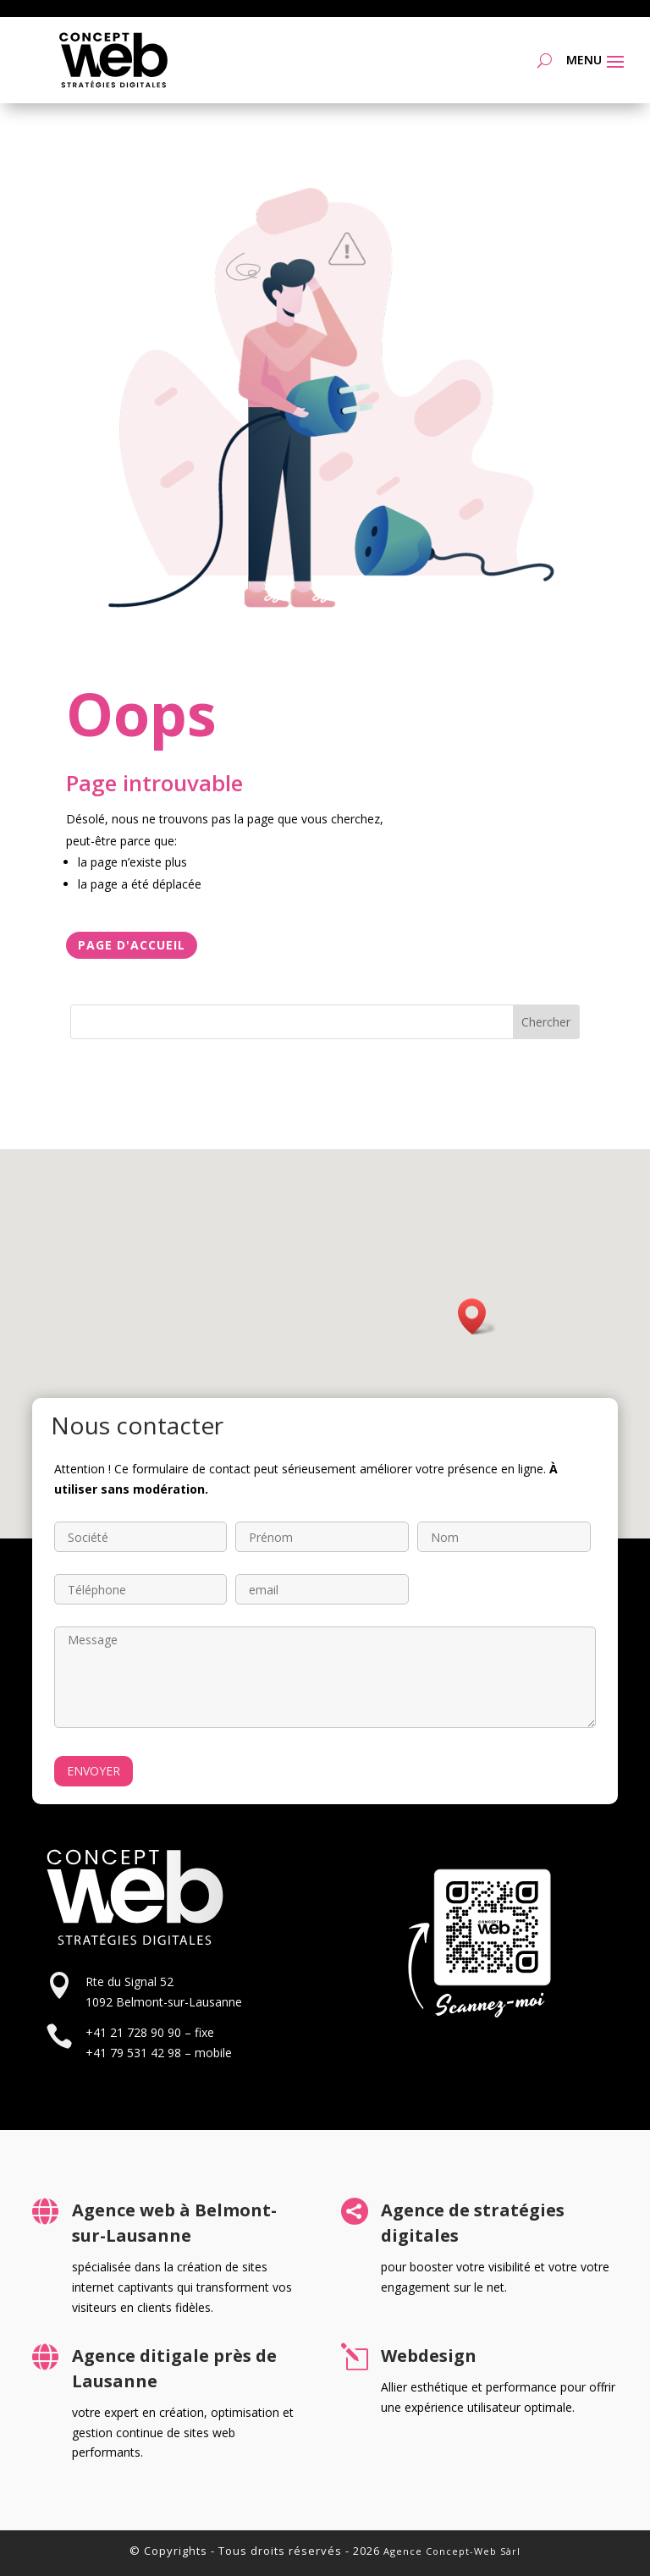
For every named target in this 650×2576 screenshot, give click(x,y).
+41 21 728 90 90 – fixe (149, 2032)
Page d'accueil (131, 945)
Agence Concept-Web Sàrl (452, 2551)
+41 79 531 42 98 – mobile (158, 2053)
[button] (477, 1316)
